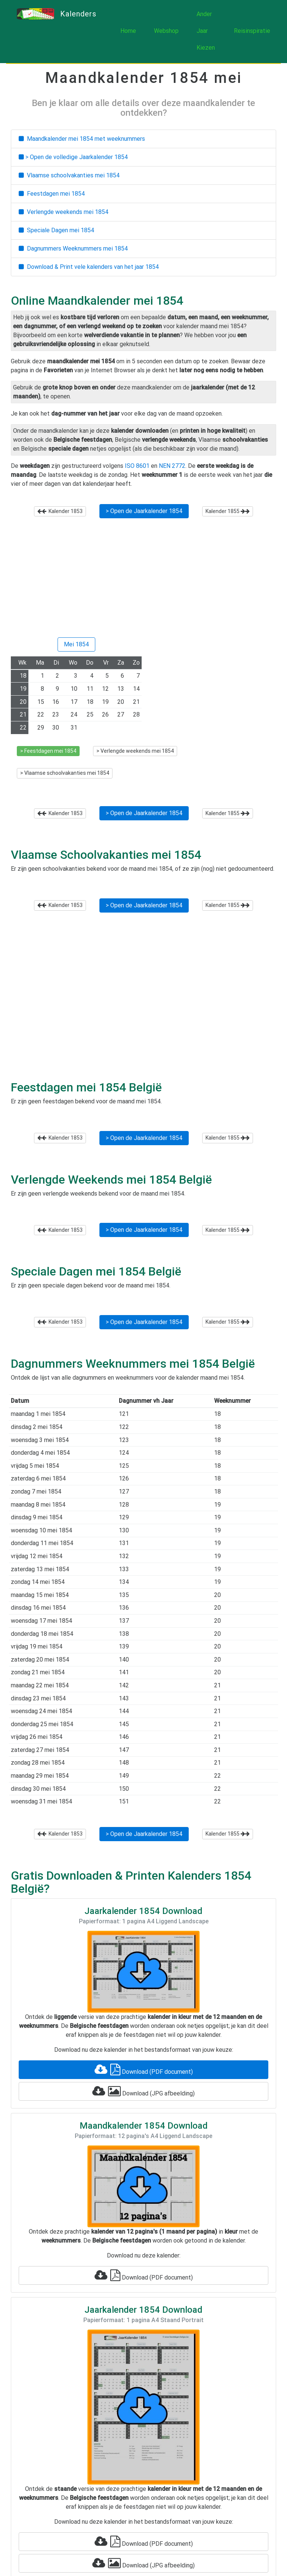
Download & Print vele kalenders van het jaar (89, 266)
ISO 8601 (137, 465)
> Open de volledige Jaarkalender (73, 157)
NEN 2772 (172, 465)
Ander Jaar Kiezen (206, 30)
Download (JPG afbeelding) (143, 2091)
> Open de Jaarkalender (144, 511)
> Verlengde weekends (135, 751)
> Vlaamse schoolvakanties (64, 773)
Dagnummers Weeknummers (73, 248)
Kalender (60, 511)
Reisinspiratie (252, 30)
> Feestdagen (48, 751)
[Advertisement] (143, 580)
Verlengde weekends (63, 211)
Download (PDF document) (144, 2070)
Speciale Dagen (56, 230)
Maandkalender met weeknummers (82, 138)
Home (128, 30)
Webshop (166, 30)
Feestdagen (52, 193)
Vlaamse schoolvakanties (69, 175)
